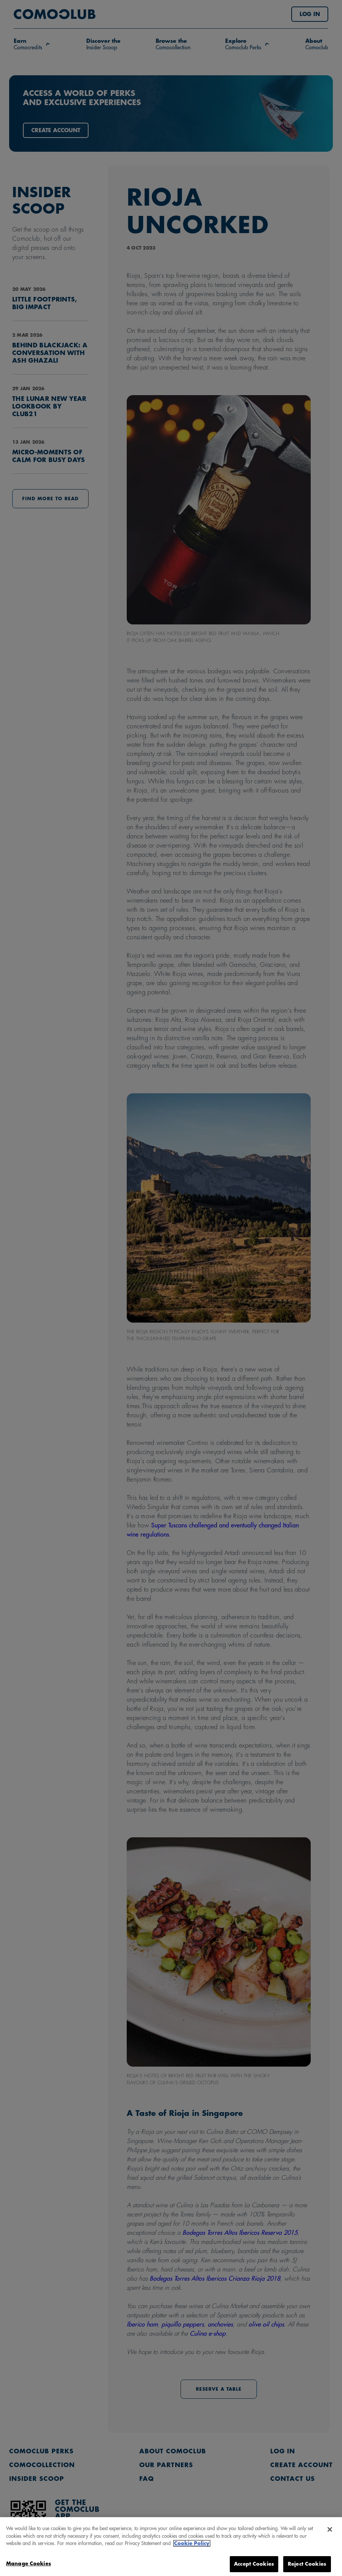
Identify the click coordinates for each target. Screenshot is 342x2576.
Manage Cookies (28, 2568)
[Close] (329, 2534)
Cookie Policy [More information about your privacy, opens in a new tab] (192, 2548)
